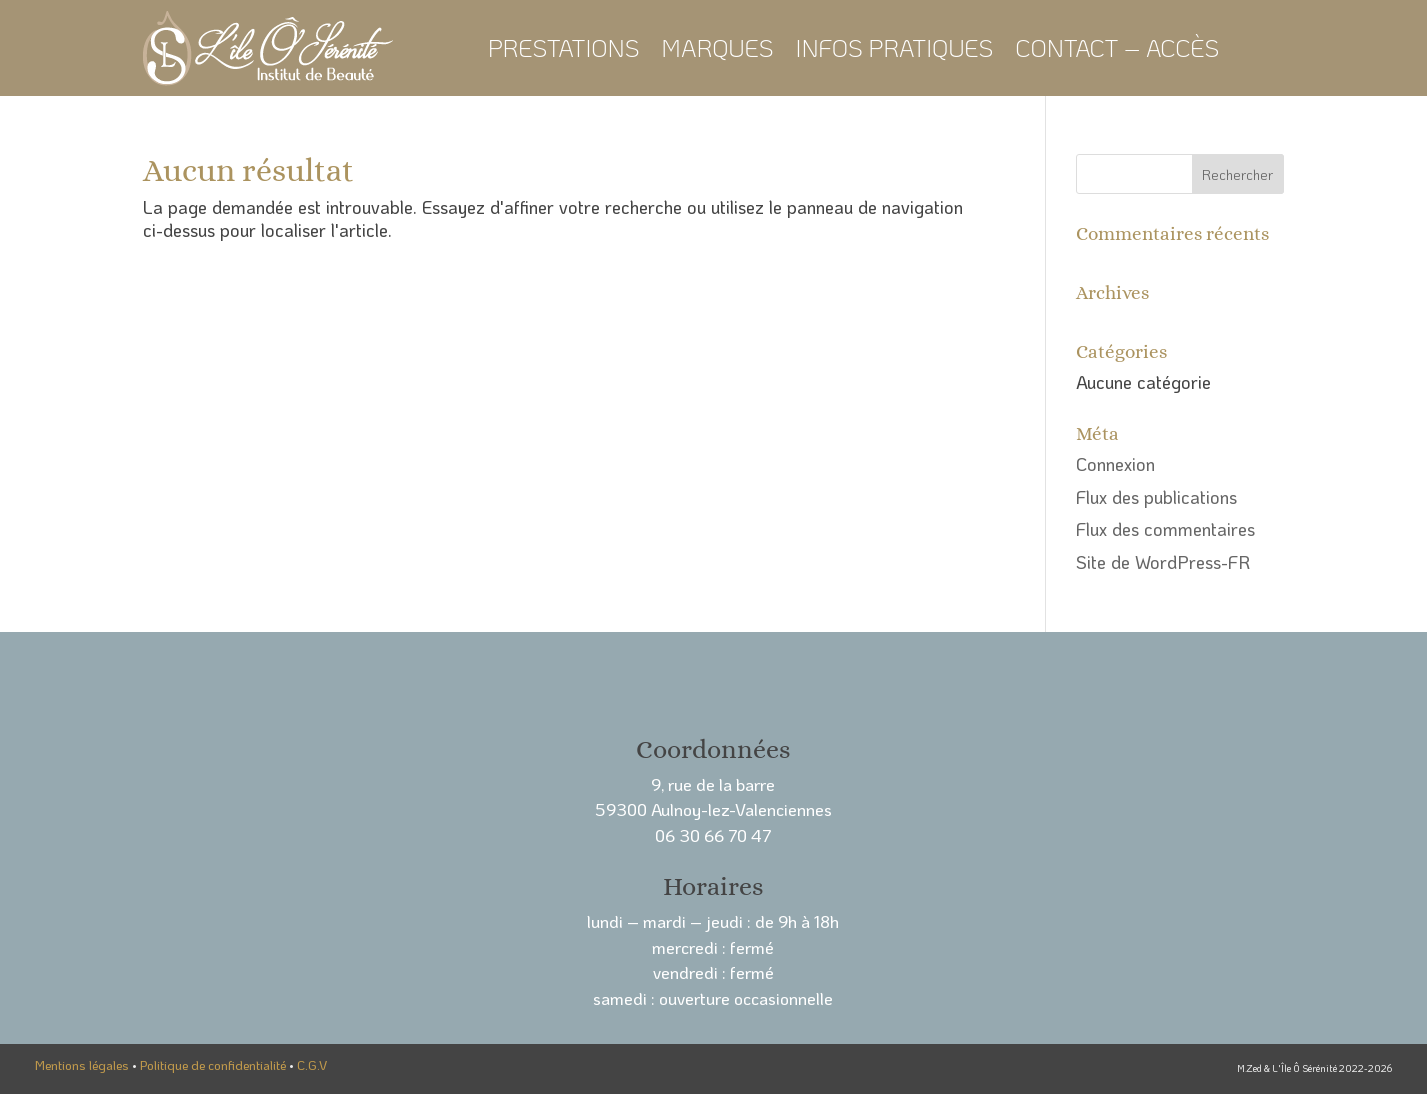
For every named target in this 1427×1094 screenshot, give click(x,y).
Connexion (1115, 464)
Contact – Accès (1117, 47)
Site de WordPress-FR (1163, 562)
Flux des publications (1156, 497)
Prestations (564, 47)
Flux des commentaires (1165, 529)
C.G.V (312, 1065)
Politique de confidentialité (213, 1065)
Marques (717, 47)
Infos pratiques (894, 47)
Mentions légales (82, 1065)
